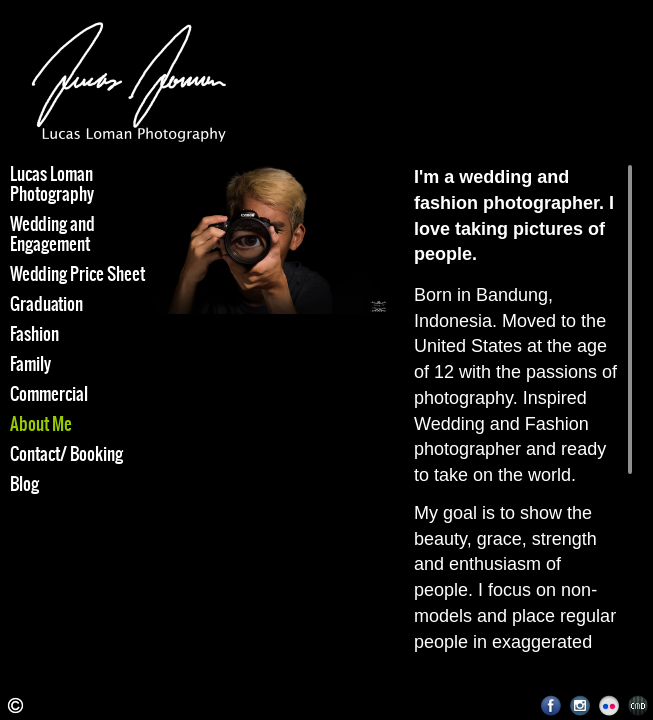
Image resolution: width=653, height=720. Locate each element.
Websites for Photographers (638, 705)
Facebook (551, 705)
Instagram (580, 705)
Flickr (609, 705)
